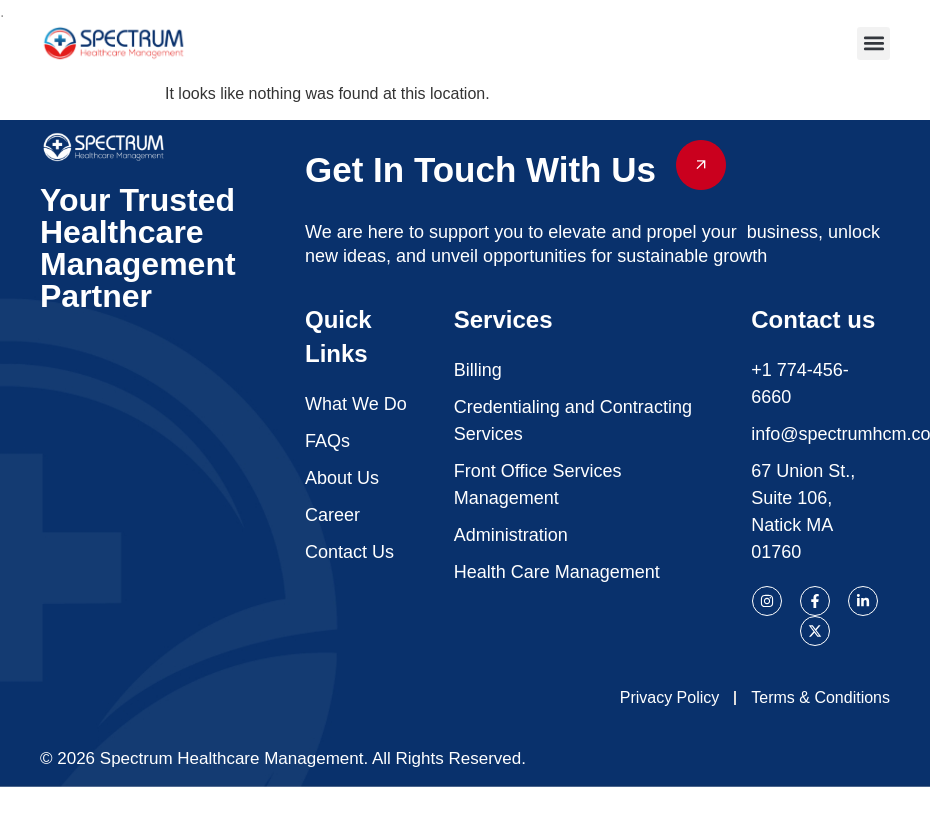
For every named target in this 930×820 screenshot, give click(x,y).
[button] (873, 43)
